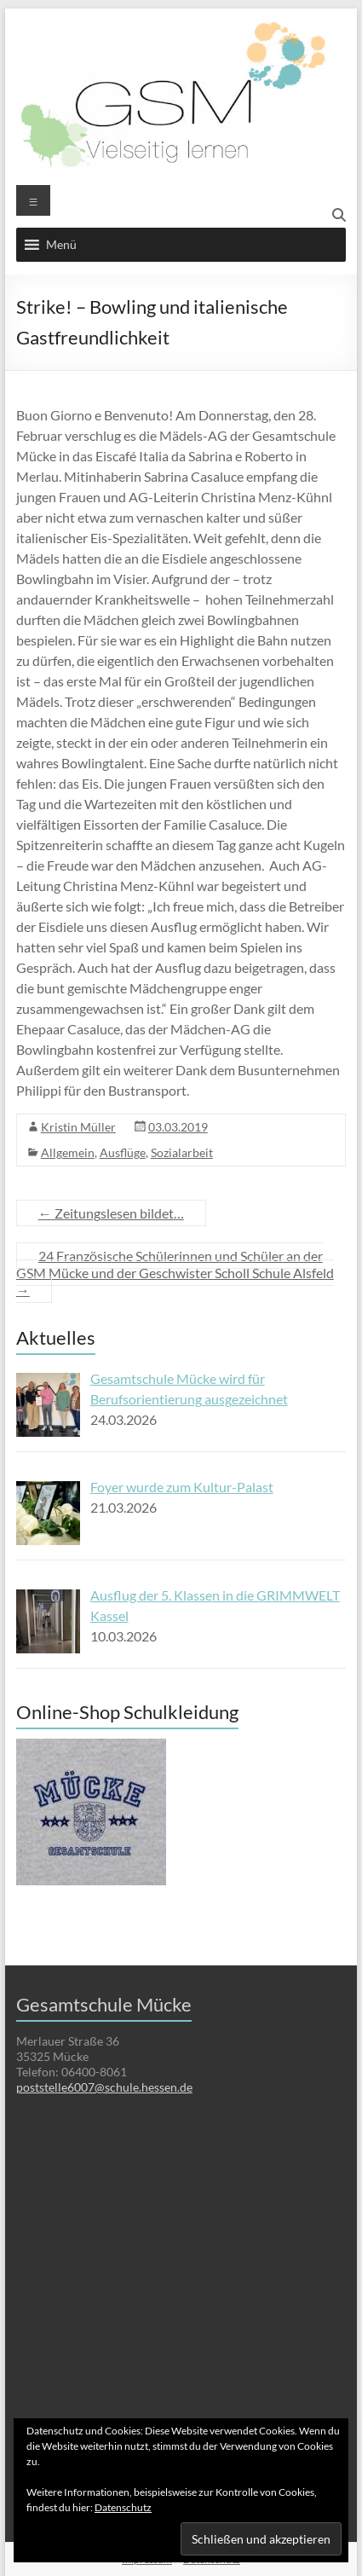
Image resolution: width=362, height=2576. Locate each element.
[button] (61, 245)
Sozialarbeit (182, 1152)
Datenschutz (123, 2507)
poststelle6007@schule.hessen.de (104, 2087)
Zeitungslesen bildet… (111, 1213)
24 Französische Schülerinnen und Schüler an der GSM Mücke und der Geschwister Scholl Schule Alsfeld (175, 1272)
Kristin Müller (78, 1127)
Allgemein (68, 1152)
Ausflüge (123, 1152)
